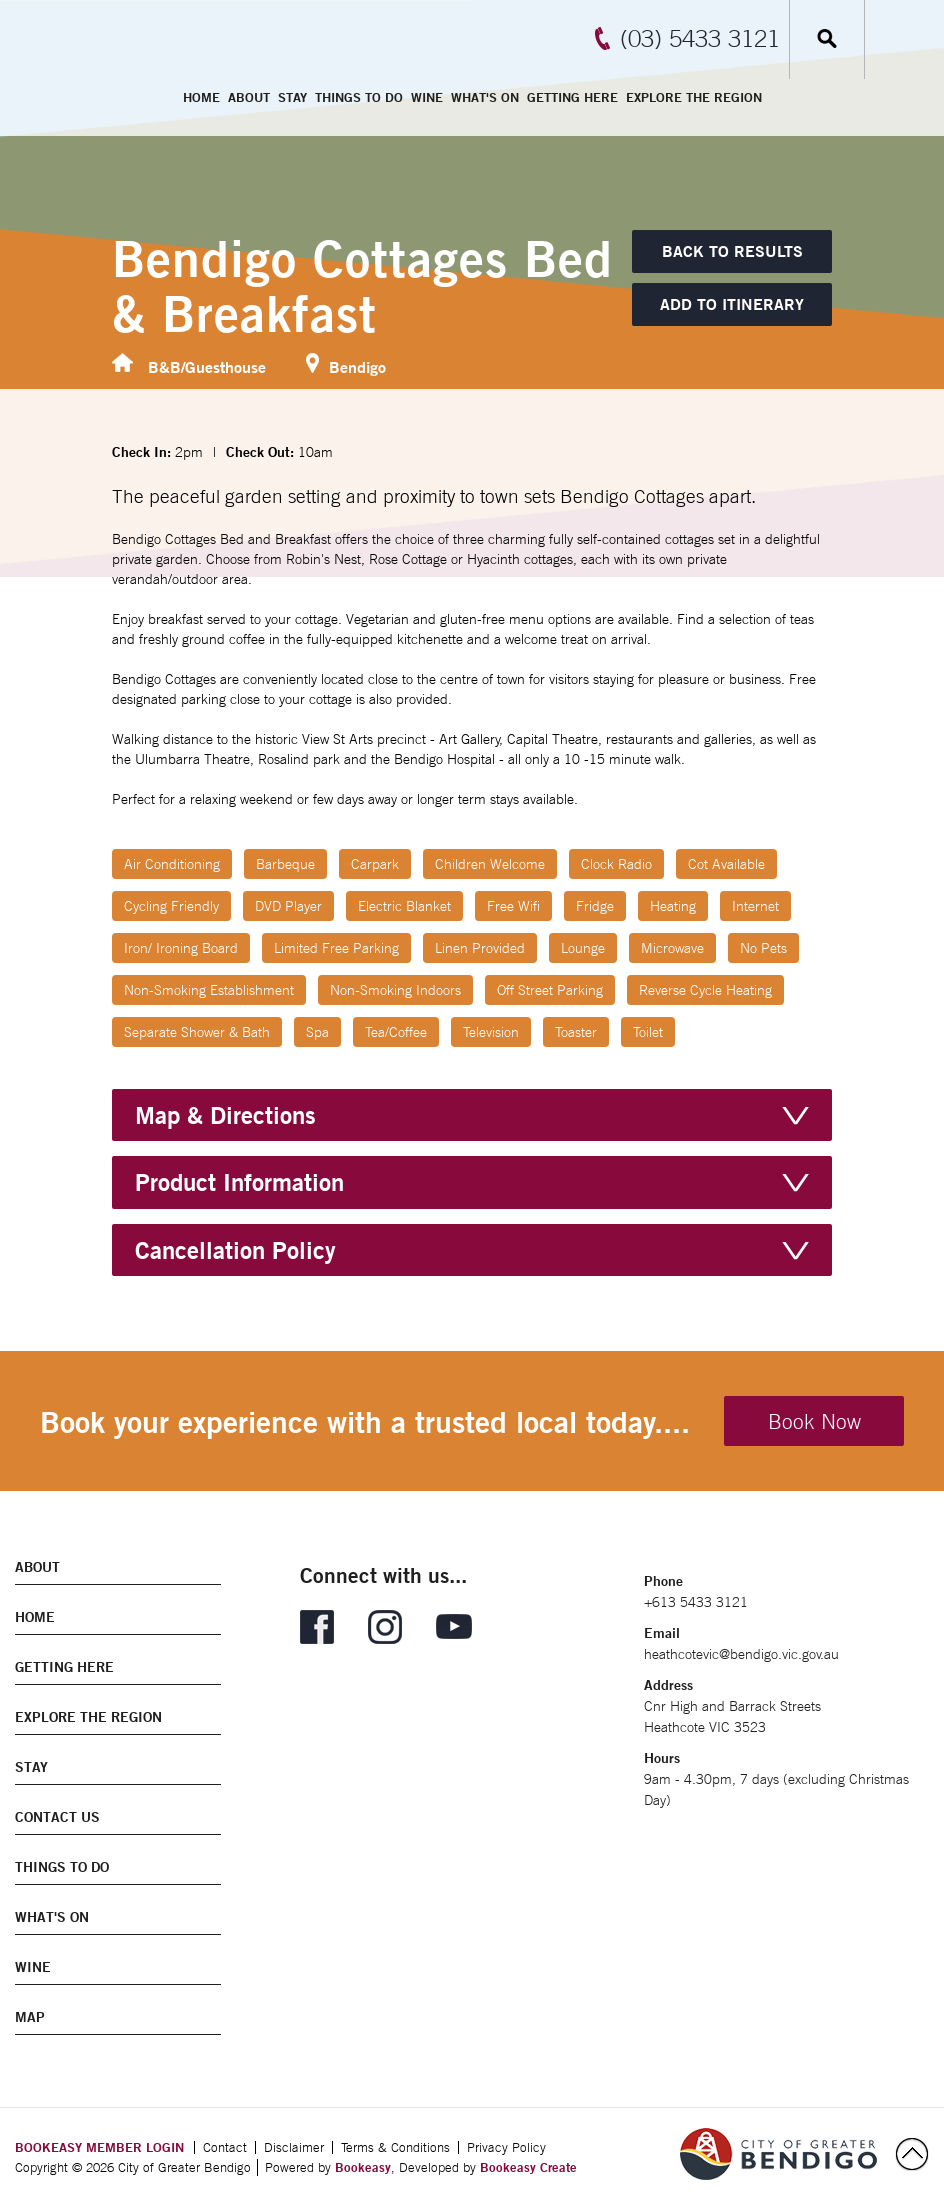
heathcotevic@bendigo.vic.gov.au (741, 1654)
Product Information (239, 1182)
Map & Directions (225, 1115)
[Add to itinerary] (732, 304)
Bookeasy (363, 2167)
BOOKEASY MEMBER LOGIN (99, 2147)
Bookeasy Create (528, 2167)
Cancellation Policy (235, 1250)
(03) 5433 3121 (700, 38)
